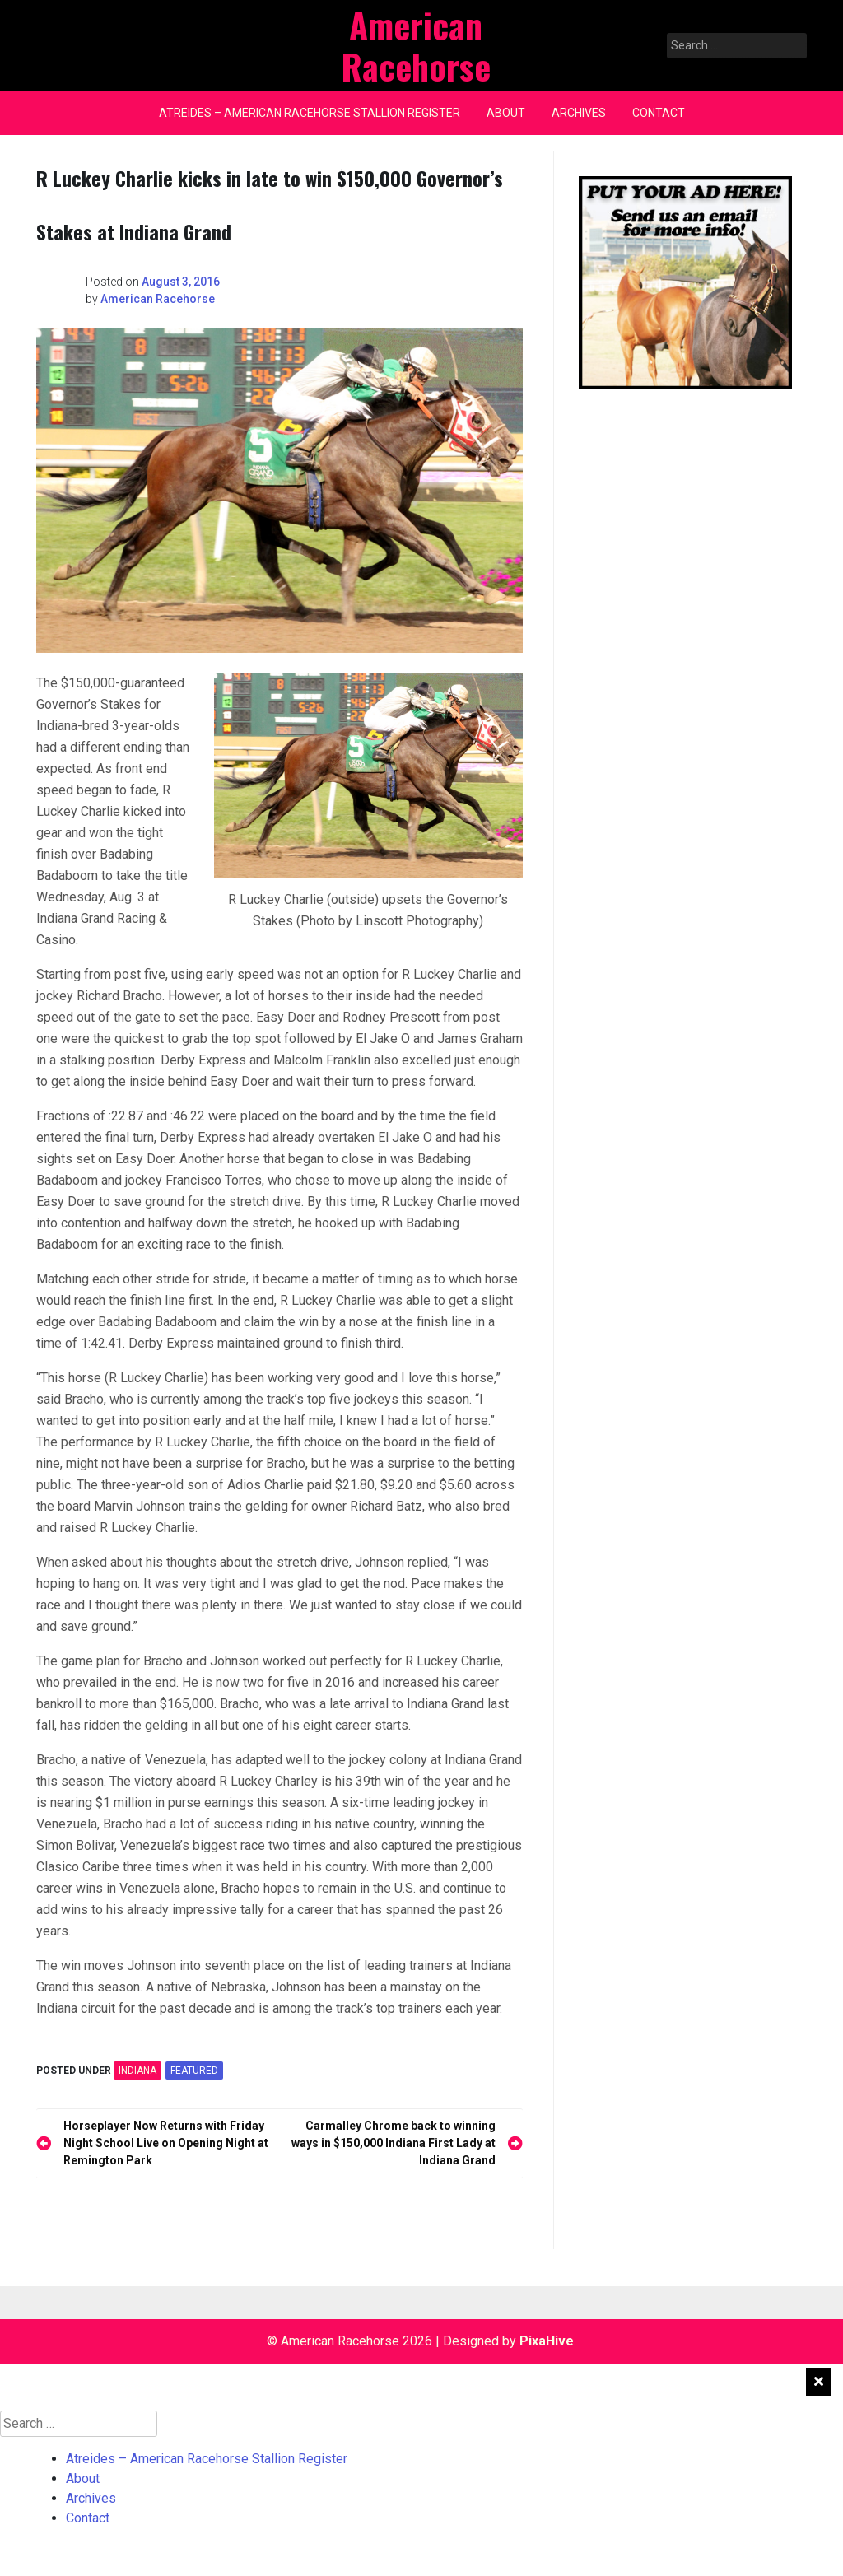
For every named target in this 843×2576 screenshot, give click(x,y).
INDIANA (137, 2070)
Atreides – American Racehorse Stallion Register (309, 112)
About (506, 112)
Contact (658, 112)
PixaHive (546, 2341)
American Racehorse (157, 298)
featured (194, 2070)
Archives (579, 112)
